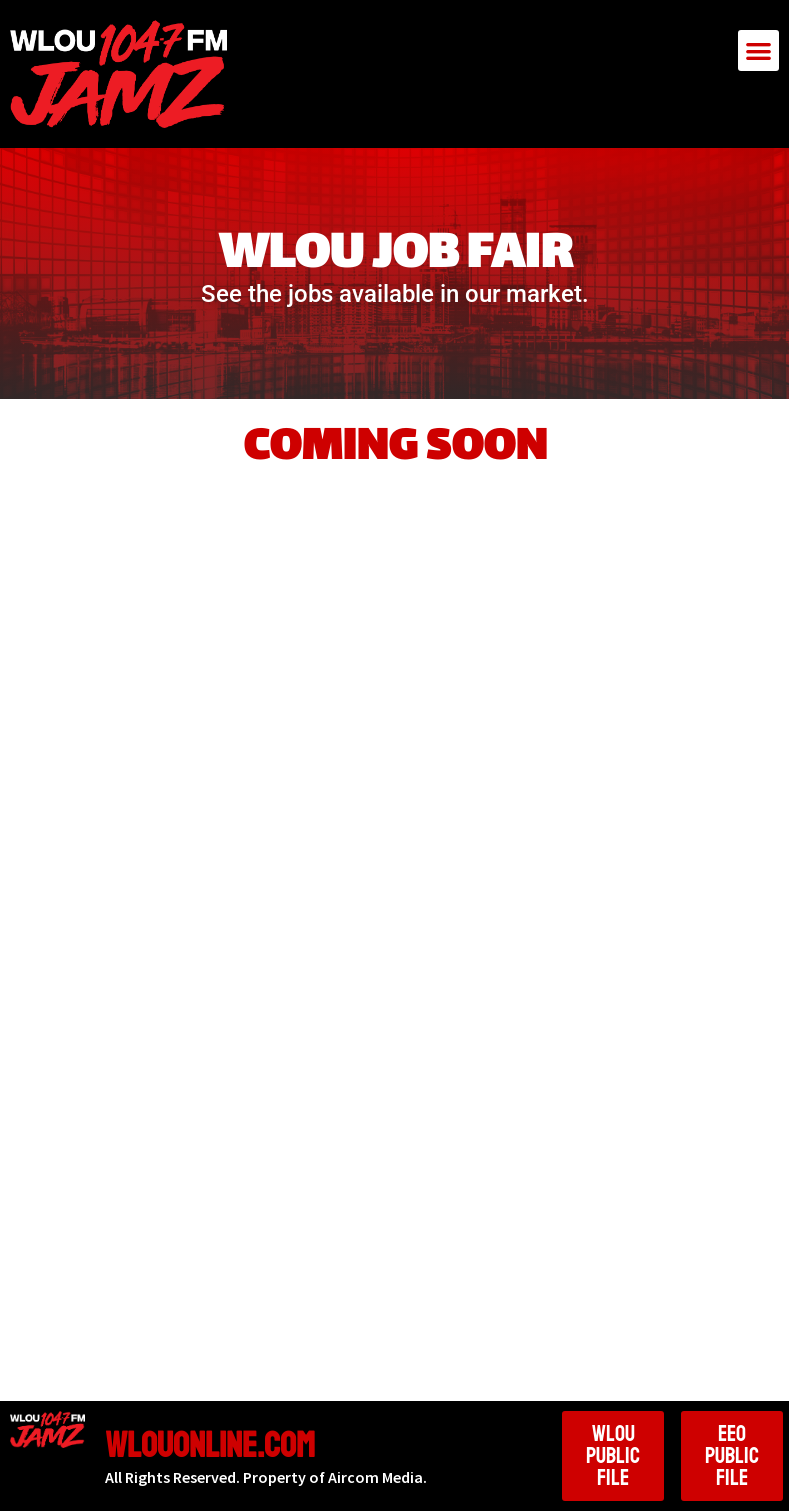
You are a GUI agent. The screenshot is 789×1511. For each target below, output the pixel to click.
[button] (758, 50)
